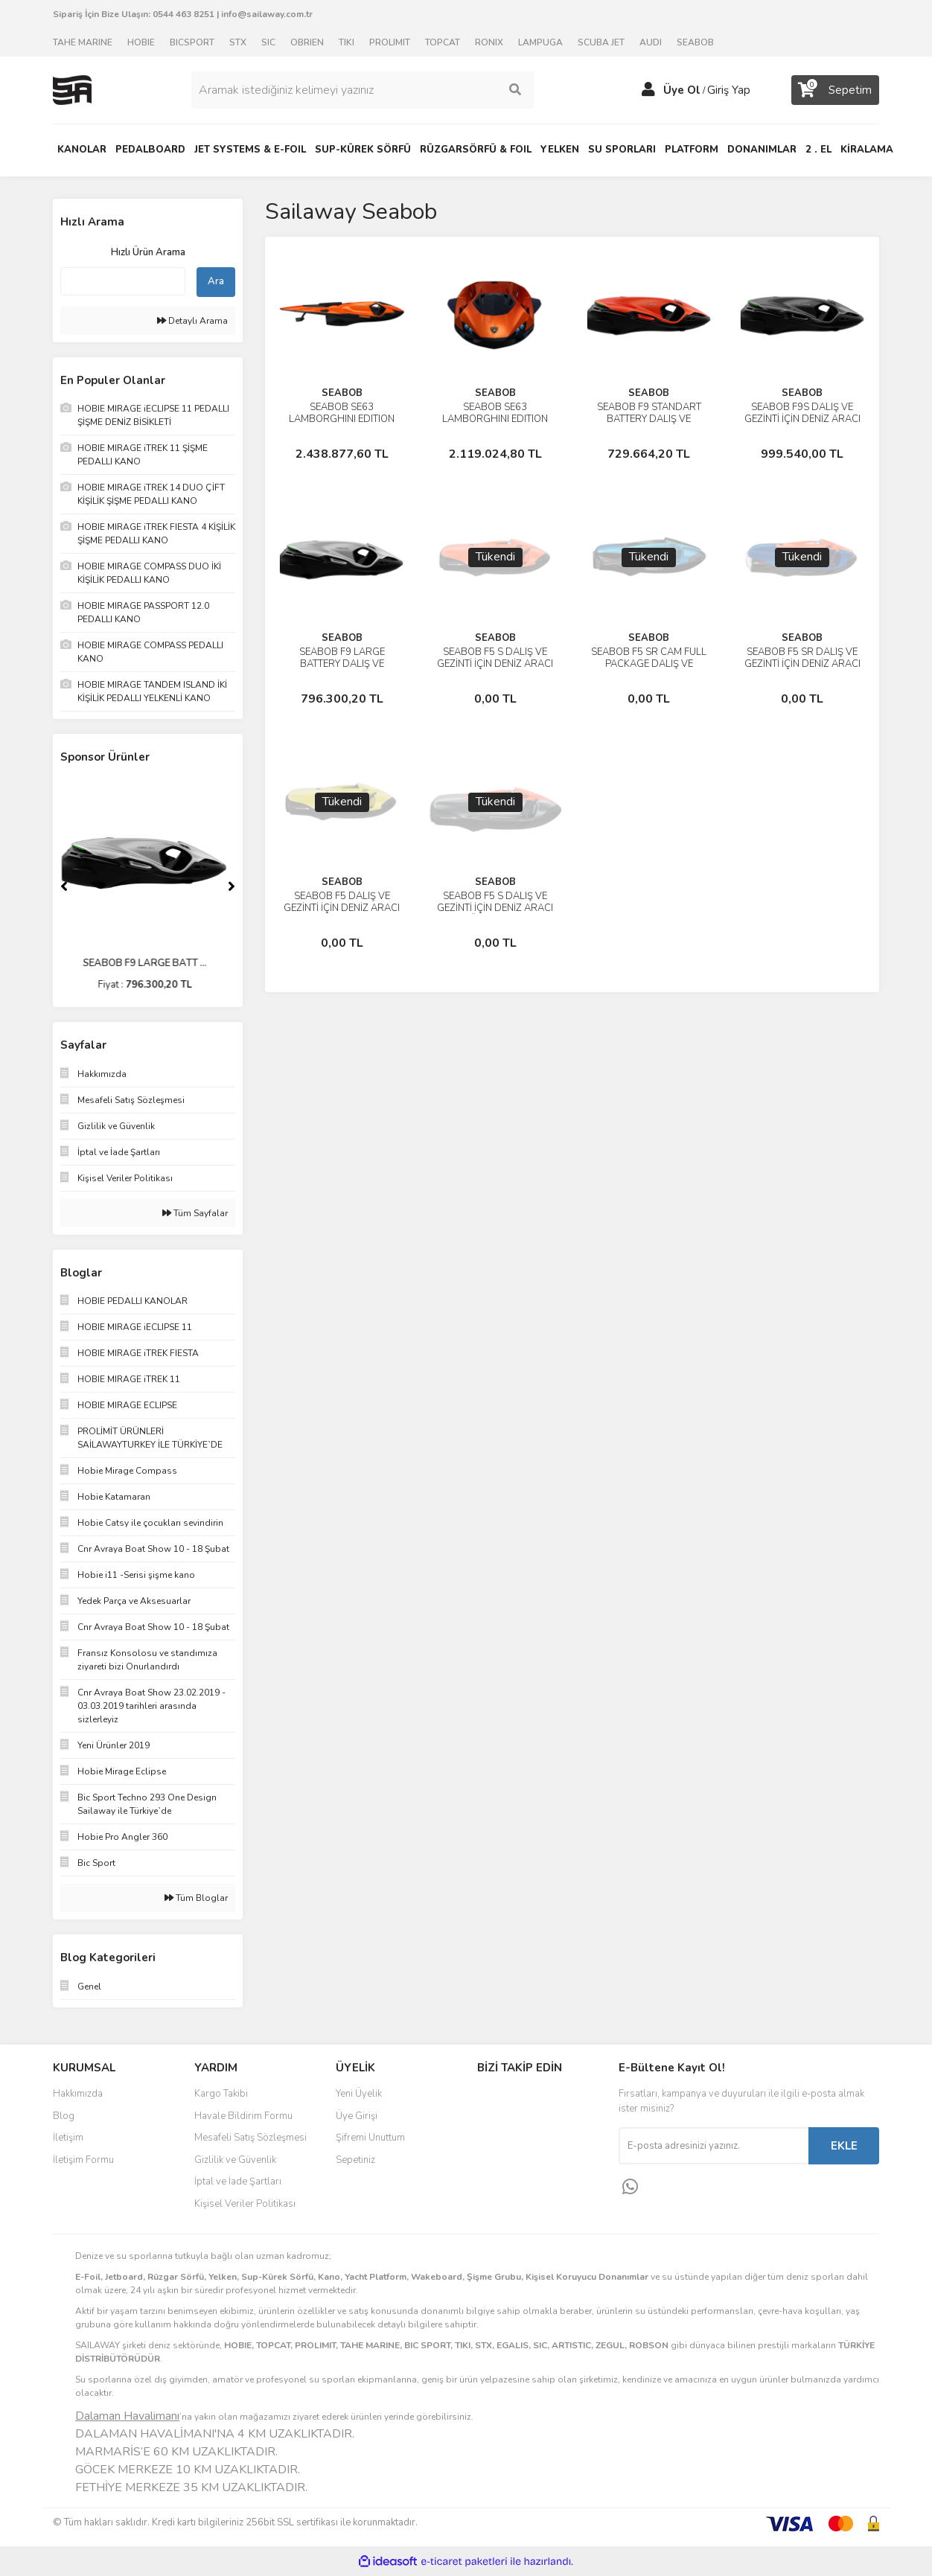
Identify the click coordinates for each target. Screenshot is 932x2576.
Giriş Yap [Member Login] (728, 90)
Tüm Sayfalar (195, 1213)
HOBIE (141, 42)
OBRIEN (307, 42)
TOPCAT (442, 42)
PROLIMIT (389, 42)
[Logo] (72, 89)
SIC (268, 42)
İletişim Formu (83, 2160)
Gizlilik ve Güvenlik (235, 2160)
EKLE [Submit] (844, 2145)
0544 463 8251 (183, 14)
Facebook (526, 2099)
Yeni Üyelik (359, 2093)
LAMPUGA (540, 42)
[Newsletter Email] (713, 2145)
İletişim (68, 2137)
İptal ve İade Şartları (237, 2181)
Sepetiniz (355, 2160)
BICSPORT (192, 42)
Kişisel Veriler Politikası (245, 2204)
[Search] (362, 90)
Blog (63, 2116)
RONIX (489, 42)
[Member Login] (648, 90)
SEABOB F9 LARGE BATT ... (148, 963)
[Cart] (835, 90)
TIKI (346, 42)
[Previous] (64, 886)
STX (237, 42)
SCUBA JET (601, 42)
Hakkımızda (78, 2093)
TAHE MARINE (82, 42)
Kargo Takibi (221, 2093)
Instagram (526, 2130)
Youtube (526, 2161)
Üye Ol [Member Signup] (681, 90)
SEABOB (695, 42)
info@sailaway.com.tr (267, 14)
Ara (216, 281)
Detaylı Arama (192, 321)
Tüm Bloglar (196, 1898)
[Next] (231, 886)
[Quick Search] (122, 281)
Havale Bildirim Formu (243, 2116)
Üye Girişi (356, 2116)
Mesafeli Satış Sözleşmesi (250, 2137)
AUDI (650, 42)
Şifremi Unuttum (370, 2137)
